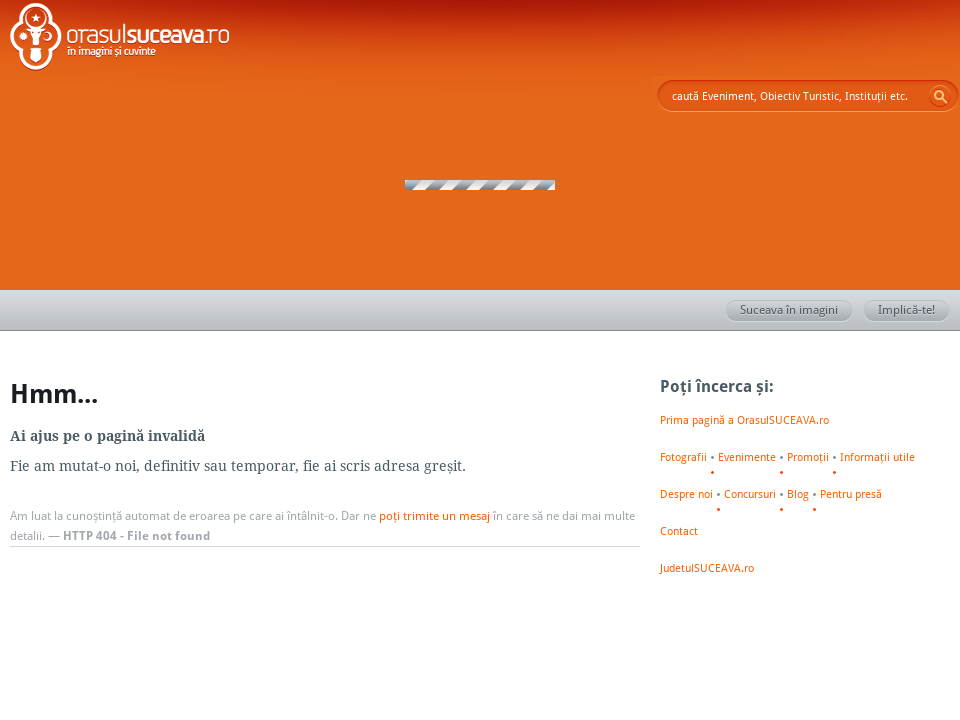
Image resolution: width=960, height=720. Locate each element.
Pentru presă (851, 494)
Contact (679, 531)
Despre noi (686, 494)
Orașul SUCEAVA (120, 40)
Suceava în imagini (796, 311)
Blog (798, 494)
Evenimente (747, 457)
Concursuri (750, 494)
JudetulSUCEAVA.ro (707, 568)
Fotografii (683, 457)
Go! (940, 96)
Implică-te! (914, 311)
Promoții (808, 457)
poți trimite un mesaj (434, 515)
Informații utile (877, 457)
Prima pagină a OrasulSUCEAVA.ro (744, 420)
